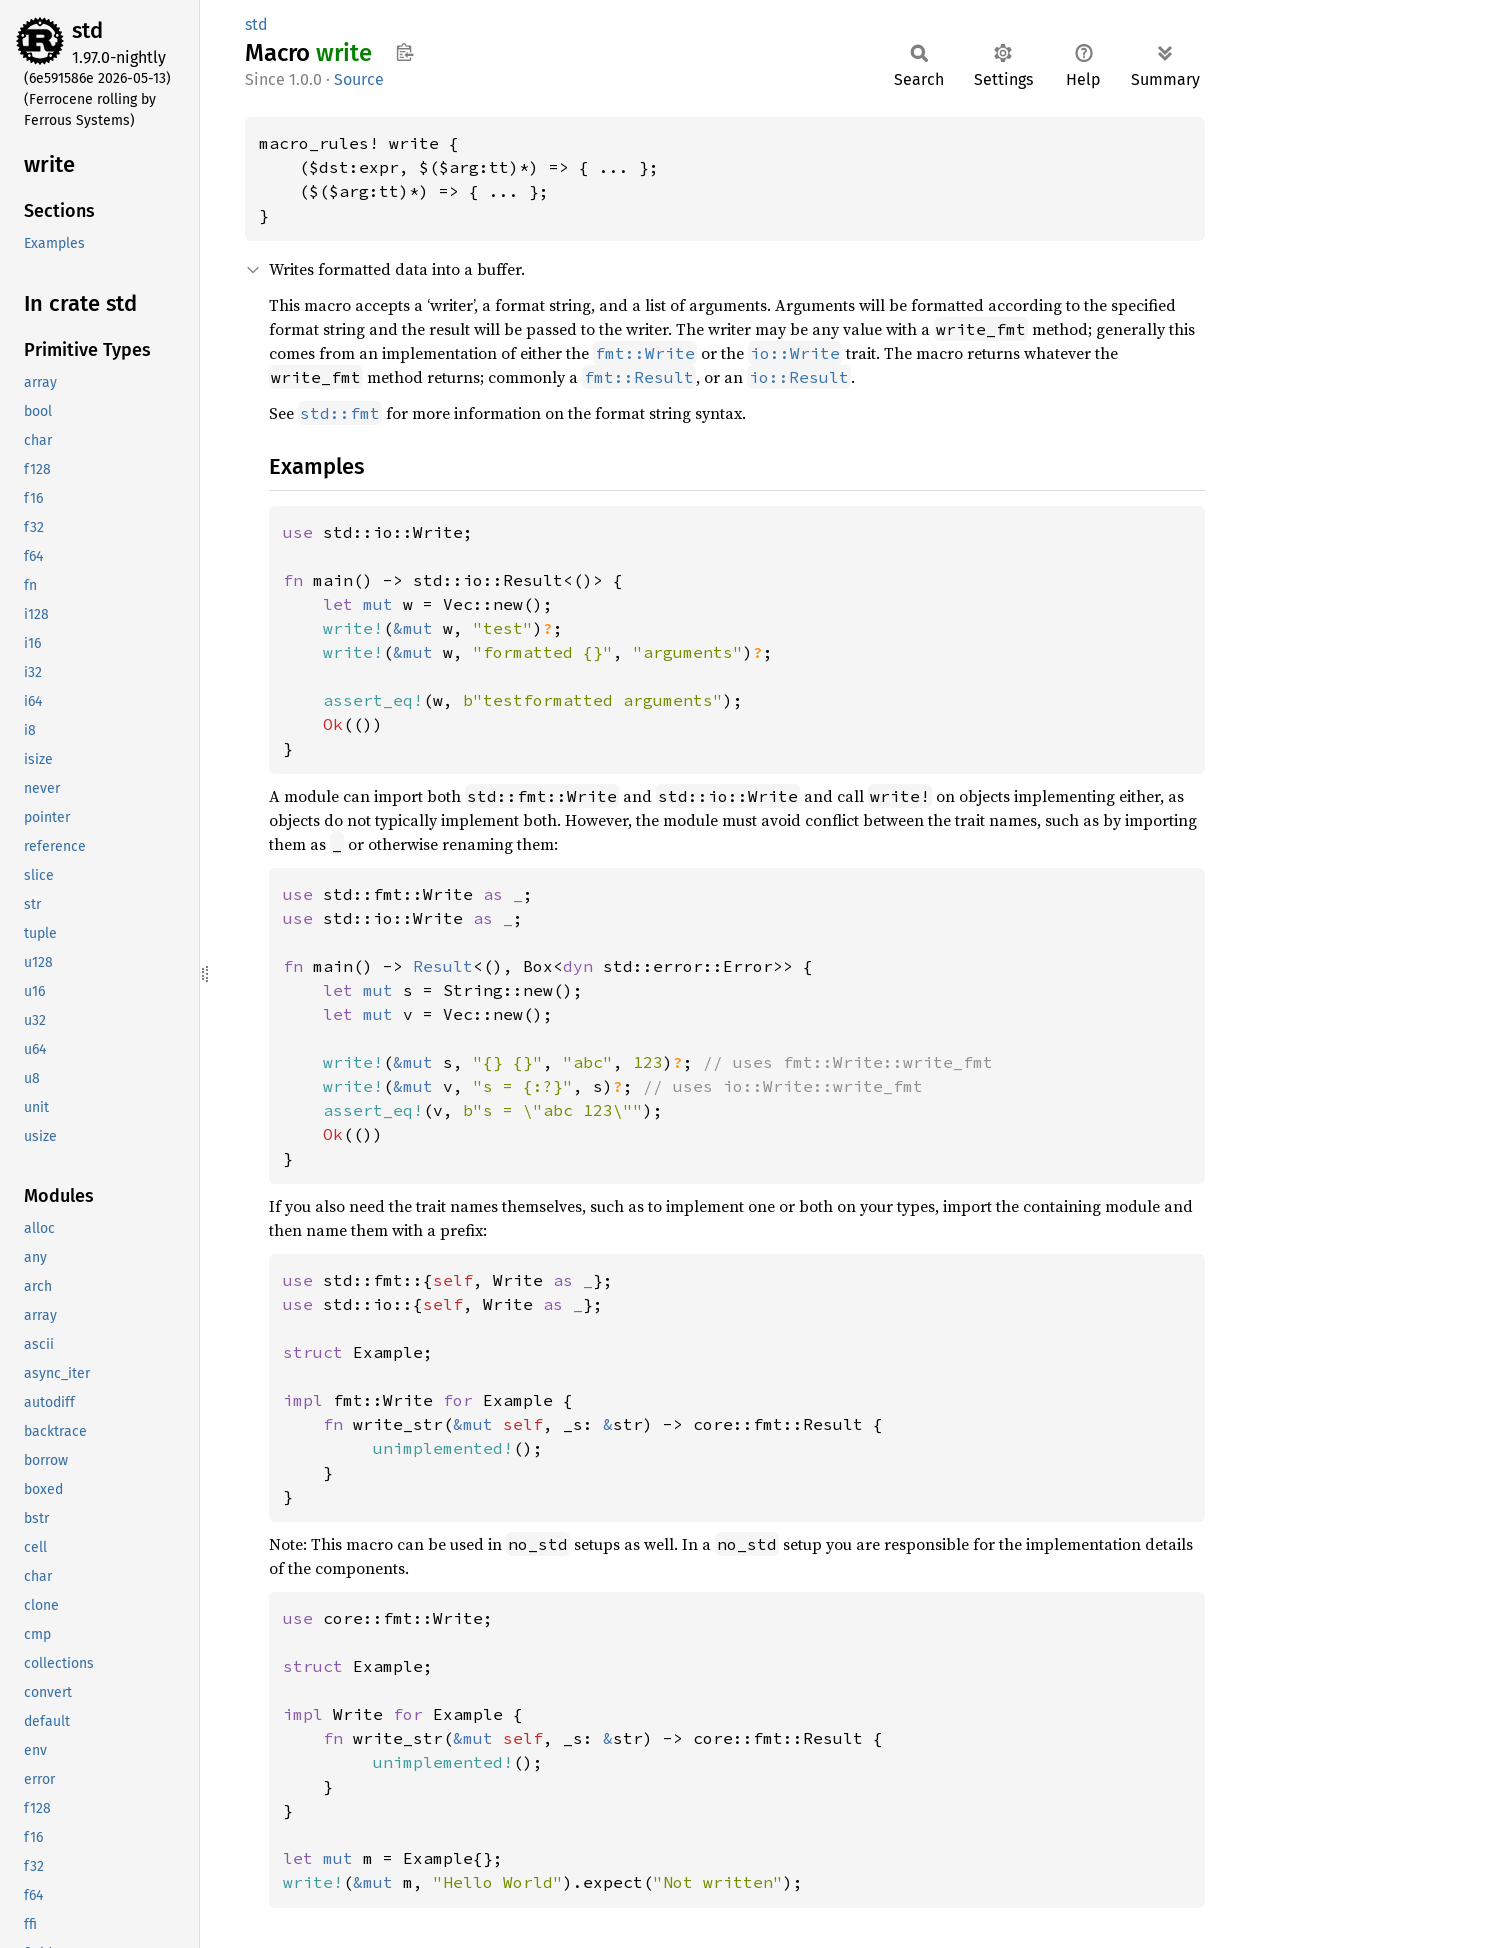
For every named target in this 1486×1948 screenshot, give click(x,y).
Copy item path (404, 52)
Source (359, 79)
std (87, 30)
